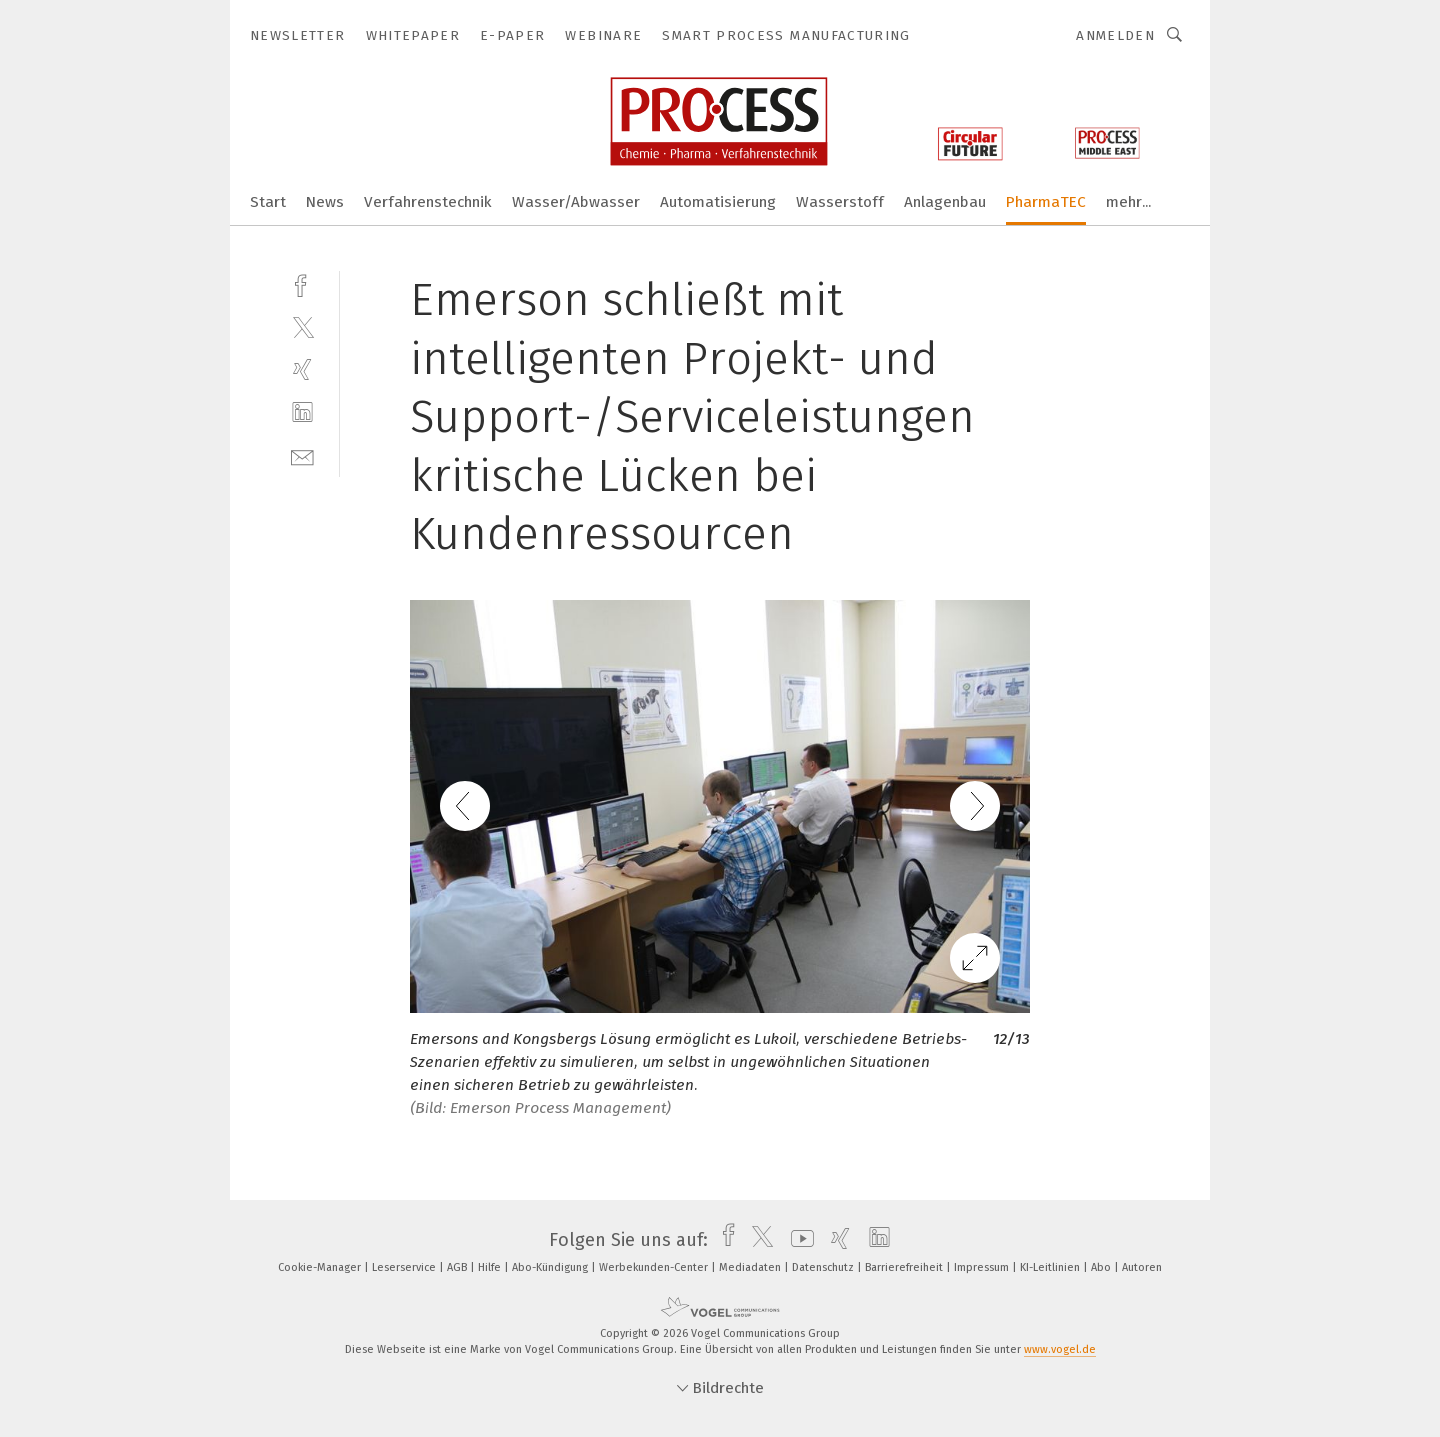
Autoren (1142, 1267)
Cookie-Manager (321, 1267)
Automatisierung (718, 202)
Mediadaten (751, 1267)
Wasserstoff (840, 202)
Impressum (983, 1267)
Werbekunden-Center (655, 1267)
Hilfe (491, 1267)
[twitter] (302, 326)
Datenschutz (824, 1267)
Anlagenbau (945, 202)
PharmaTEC (1046, 202)
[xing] (302, 369)
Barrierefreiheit (905, 1267)
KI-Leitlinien (1051, 1267)
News (325, 202)
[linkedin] (302, 412)
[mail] (302, 455)
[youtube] (797, 1240)
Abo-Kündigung (551, 1267)
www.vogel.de (1060, 1349)
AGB (458, 1267)
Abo (1102, 1267)
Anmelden (1115, 35)
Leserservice (405, 1267)
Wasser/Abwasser (576, 202)
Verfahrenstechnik (428, 202)
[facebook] (302, 283)
